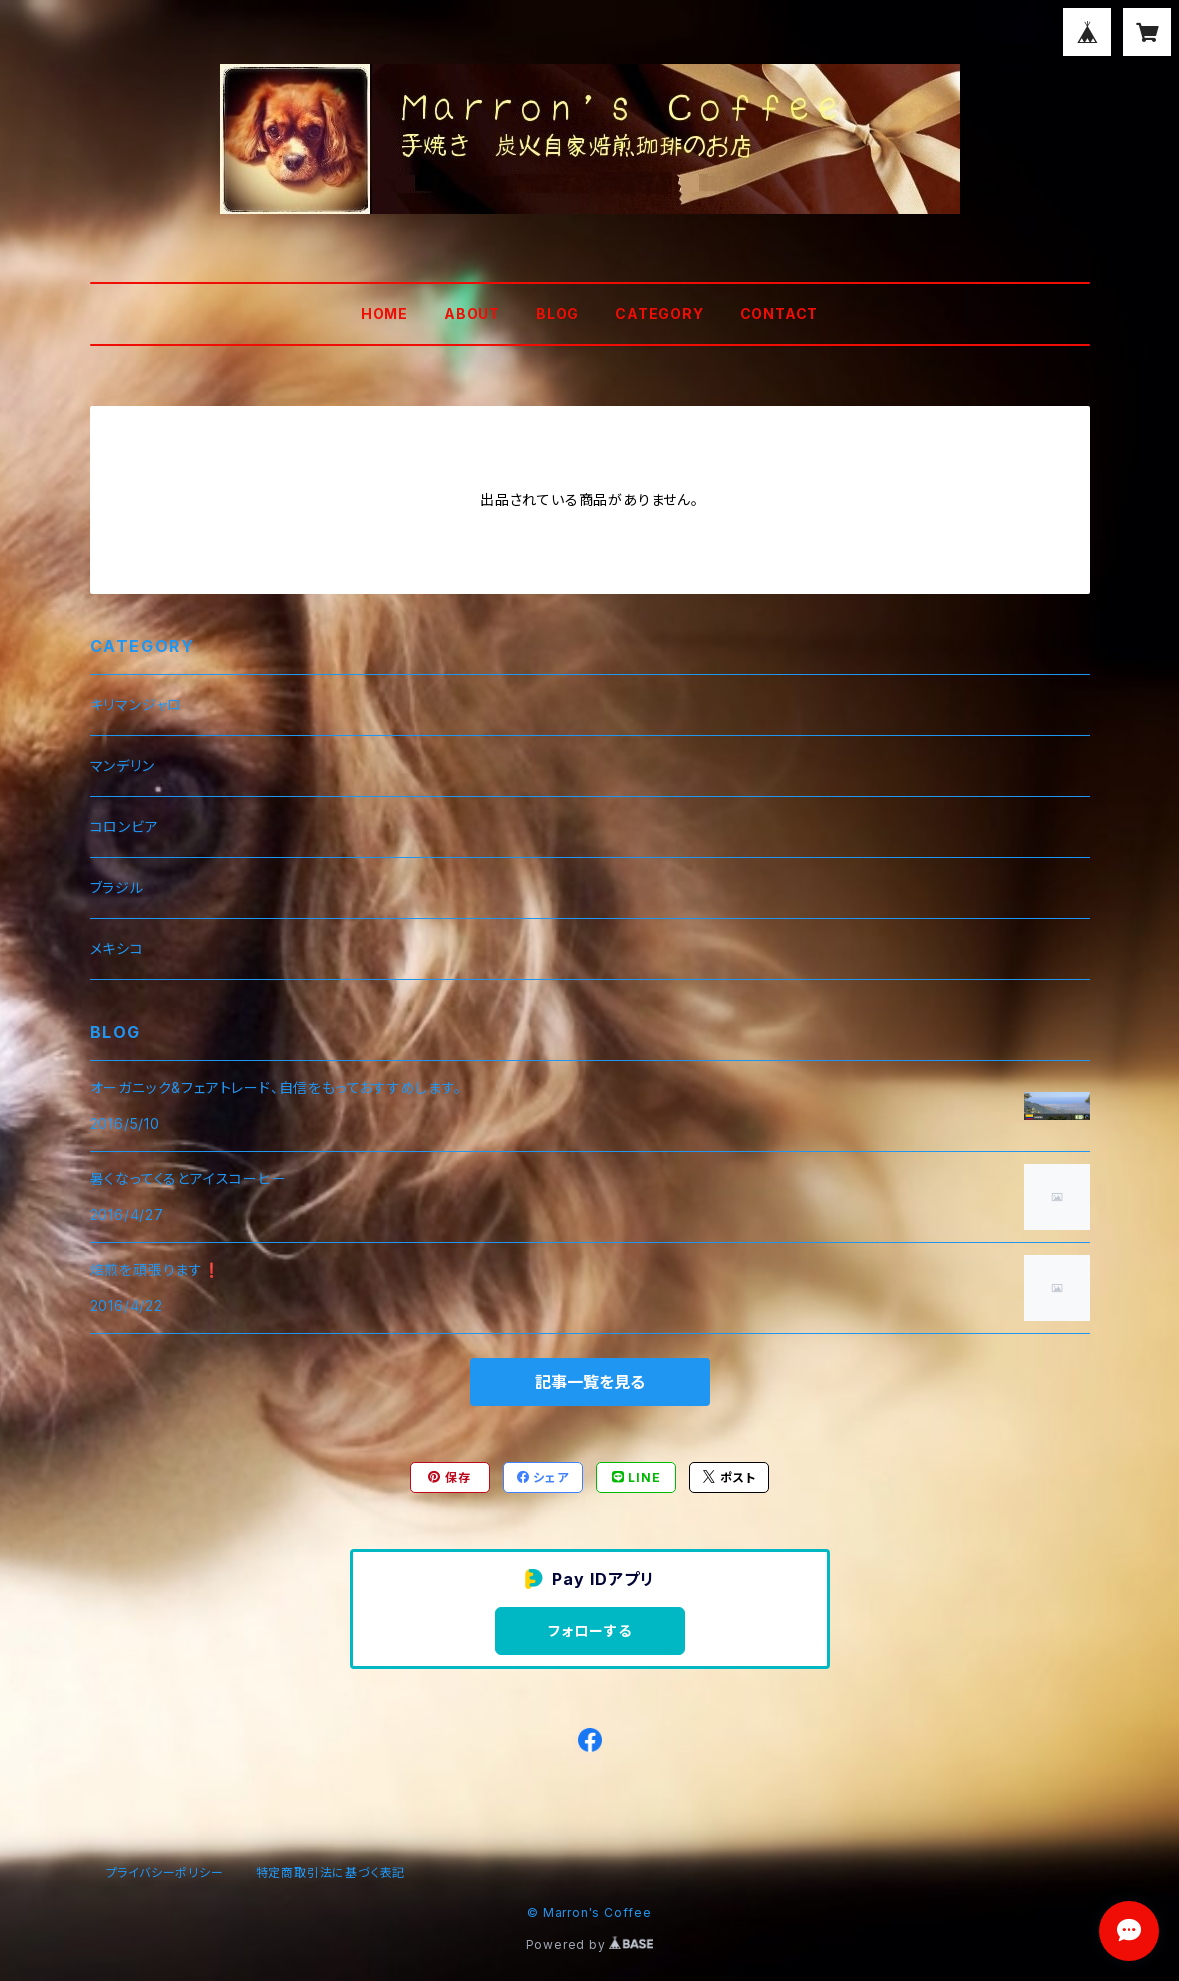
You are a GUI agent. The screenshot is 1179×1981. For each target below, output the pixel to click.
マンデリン (122, 765)
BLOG (557, 313)
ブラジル (117, 887)
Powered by (590, 1944)
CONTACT (779, 313)
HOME (384, 313)
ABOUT (472, 313)
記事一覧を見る (590, 1382)
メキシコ (117, 948)
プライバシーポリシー (165, 1872)
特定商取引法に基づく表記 (331, 1872)
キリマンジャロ (136, 704)
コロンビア (124, 826)
